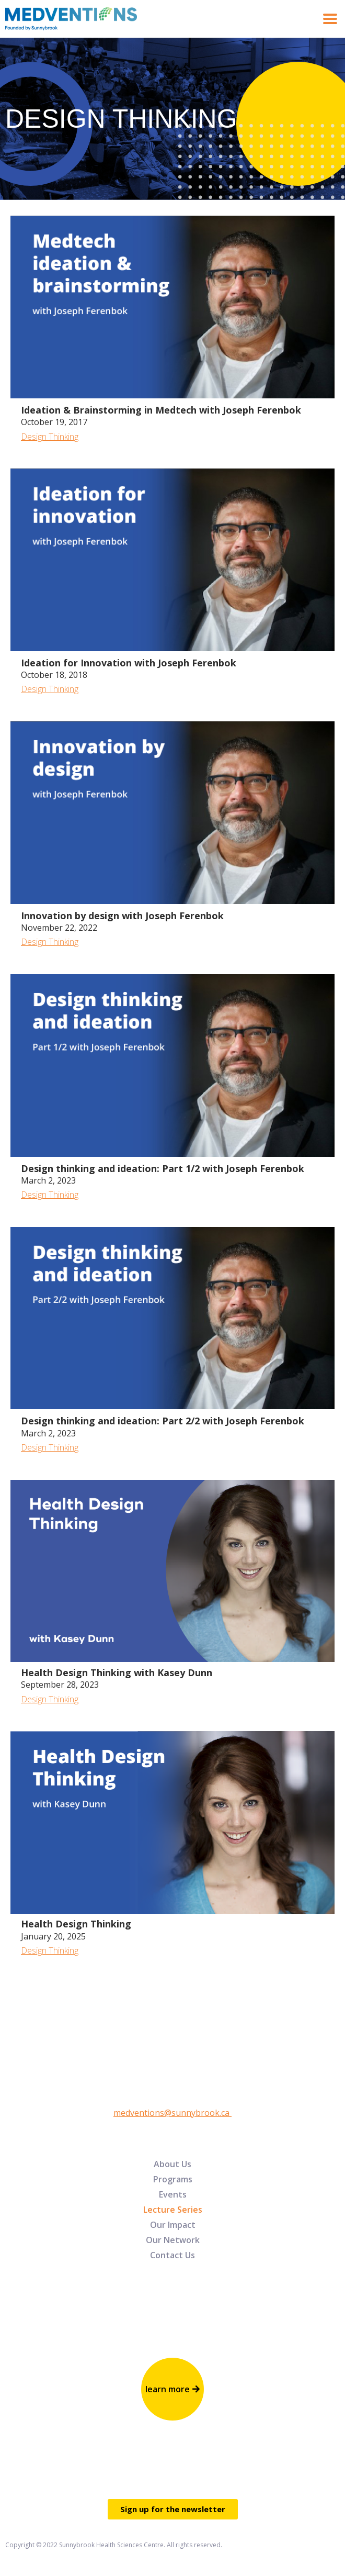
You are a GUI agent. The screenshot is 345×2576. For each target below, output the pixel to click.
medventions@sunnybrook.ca (172, 2112)
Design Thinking (49, 436)
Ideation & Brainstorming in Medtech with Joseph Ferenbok (161, 410)
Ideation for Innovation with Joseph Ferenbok (128, 662)
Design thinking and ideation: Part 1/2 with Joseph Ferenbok (162, 1168)
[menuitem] (172, 2164)
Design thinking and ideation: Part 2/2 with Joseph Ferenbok (162, 1420)
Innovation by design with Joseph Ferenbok (122, 915)
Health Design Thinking (76, 1923)
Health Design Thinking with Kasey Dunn (116, 1672)
